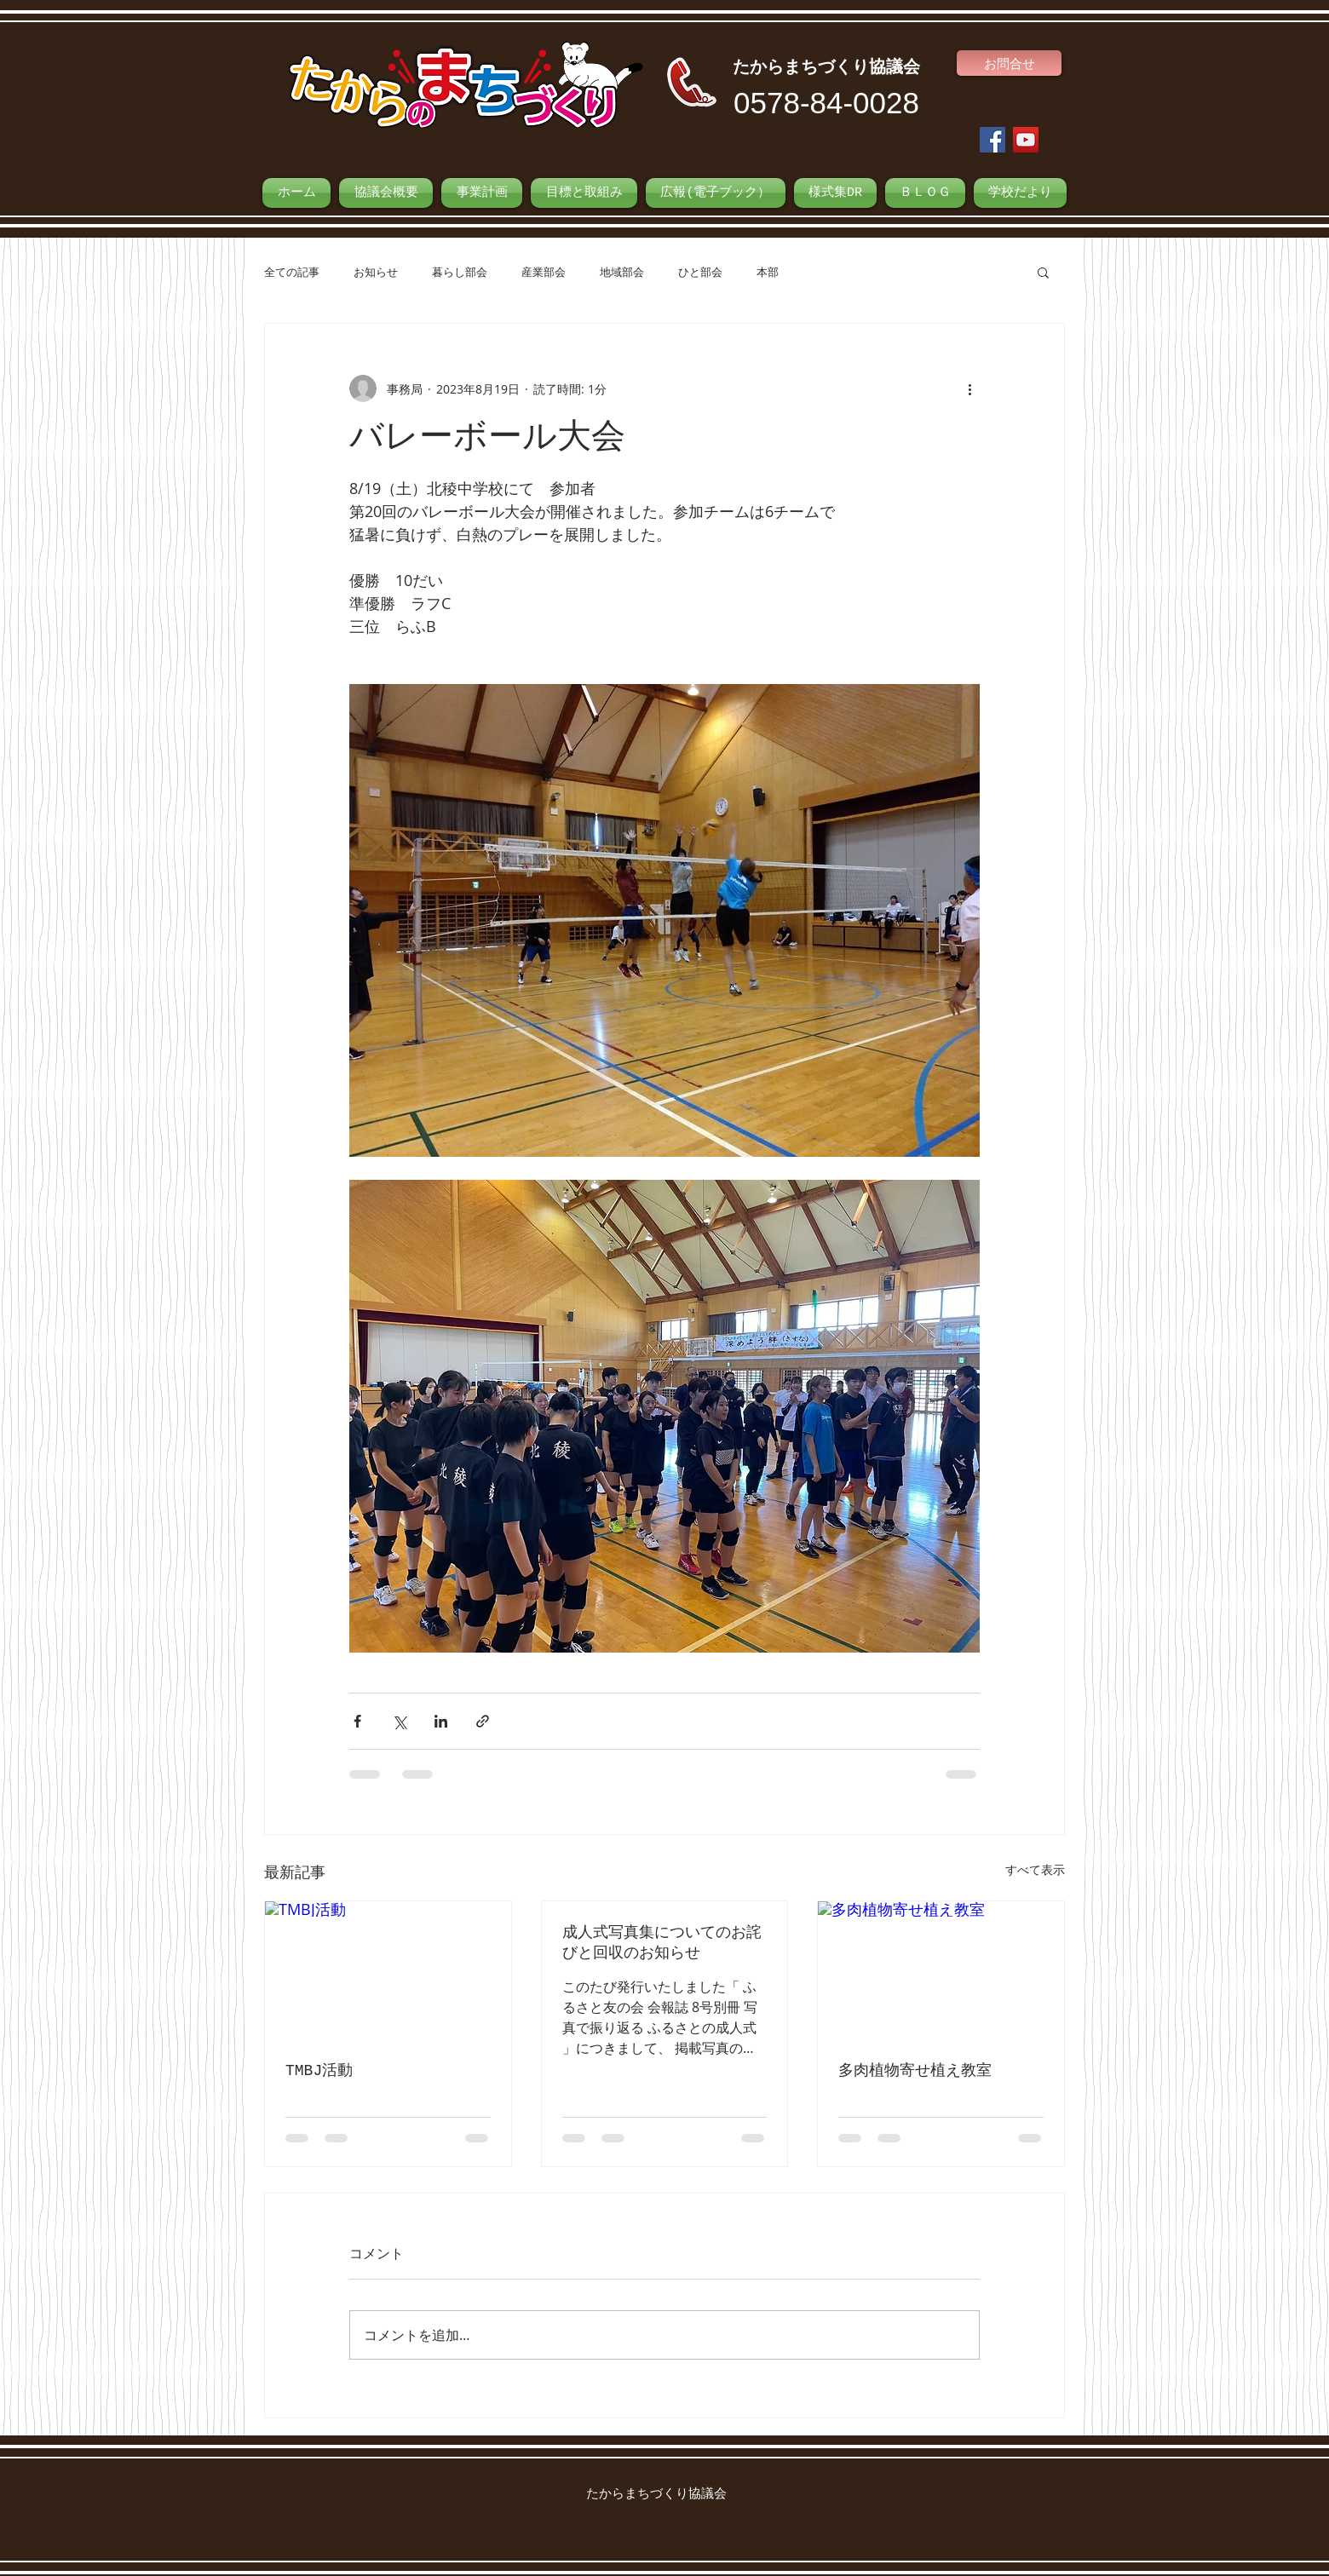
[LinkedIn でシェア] (441, 1721)
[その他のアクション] (969, 388)
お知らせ (376, 271)
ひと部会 (700, 271)
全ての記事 (291, 271)
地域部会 (622, 271)
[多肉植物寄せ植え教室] (941, 1970)
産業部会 (543, 271)
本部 (768, 271)
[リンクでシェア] (483, 1721)
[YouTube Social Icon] (1025, 139)
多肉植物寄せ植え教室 (915, 2070)
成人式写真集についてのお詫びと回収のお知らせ (662, 1943)
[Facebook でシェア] (357, 1721)
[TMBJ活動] (388, 1970)
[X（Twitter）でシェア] (399, 1721)
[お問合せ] (1009, 63)
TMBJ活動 (319, 2070)
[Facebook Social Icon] (992, 139)
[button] (1043, 272)
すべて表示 (1035, 1869)
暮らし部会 (459, 271)
